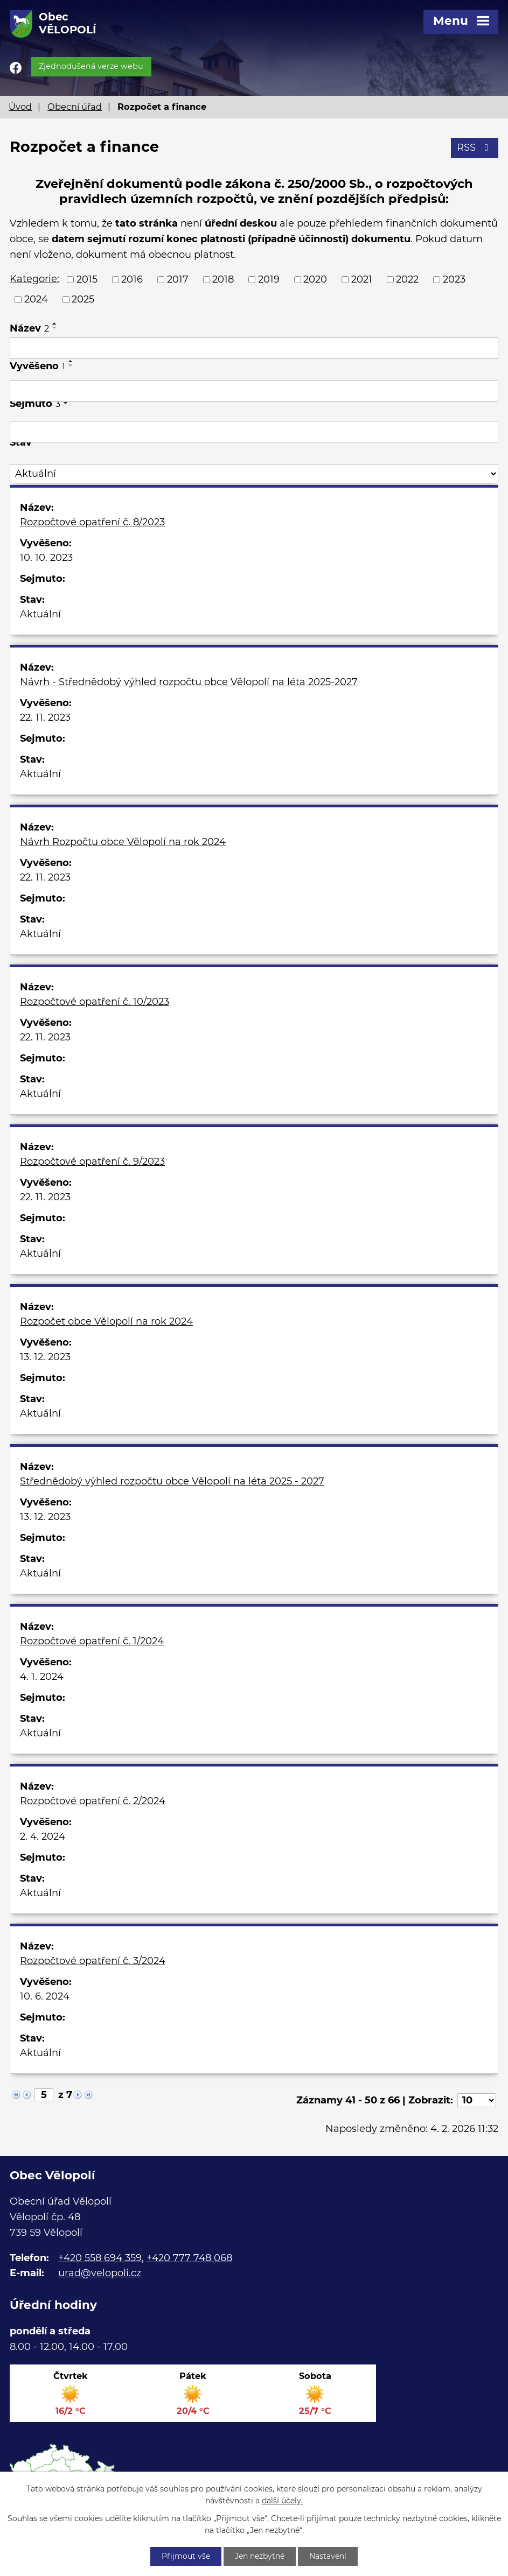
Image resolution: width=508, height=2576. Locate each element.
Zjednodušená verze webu (91, 66)
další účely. (282, 2501)
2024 (36, 299)
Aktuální (40, 614)
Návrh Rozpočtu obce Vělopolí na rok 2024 (123, 842)
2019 (269, 279)
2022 (407, 279)
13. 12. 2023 (45, 1357)
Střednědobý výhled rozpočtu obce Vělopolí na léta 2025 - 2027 (172, 1481)
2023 (454, 279)
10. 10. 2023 (46, 558)
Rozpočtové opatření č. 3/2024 (92, 1961)
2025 (83, 299)
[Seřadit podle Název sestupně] (55, 328)
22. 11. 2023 (45, 717)
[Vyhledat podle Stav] (254, 474)
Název (29, 328)
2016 (132, 279)
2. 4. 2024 (42, 1836)
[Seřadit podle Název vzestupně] (55, 323)
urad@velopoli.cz (99, 2273)
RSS (475, 147)
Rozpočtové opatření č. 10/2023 (94, 1002)
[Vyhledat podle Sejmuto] (254, 431)
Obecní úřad (74, 106)
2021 (361, 279)
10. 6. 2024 (44, 1996)
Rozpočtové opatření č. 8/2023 (92, 522)
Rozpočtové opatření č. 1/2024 (92, 1641)
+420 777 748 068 (189, 2258)
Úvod (20, 106)
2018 (223, 279)
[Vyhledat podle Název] (254, 348)
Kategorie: (34, 279)
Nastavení (327, 2556)
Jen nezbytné (259, 2556)
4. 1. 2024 (42, 1677)
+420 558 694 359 (100, 2258)
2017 (178, 279)
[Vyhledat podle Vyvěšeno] (254, 391)
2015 (87, 279)
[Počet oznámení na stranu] (476, 2100)
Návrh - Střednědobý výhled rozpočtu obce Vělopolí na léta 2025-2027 (189, 682)
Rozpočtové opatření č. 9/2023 (92, 1161)
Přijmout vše (186, 2556)
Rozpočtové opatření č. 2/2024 (92, 1801)
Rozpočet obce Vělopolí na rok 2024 (106, 1321)
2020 (315, 279)
